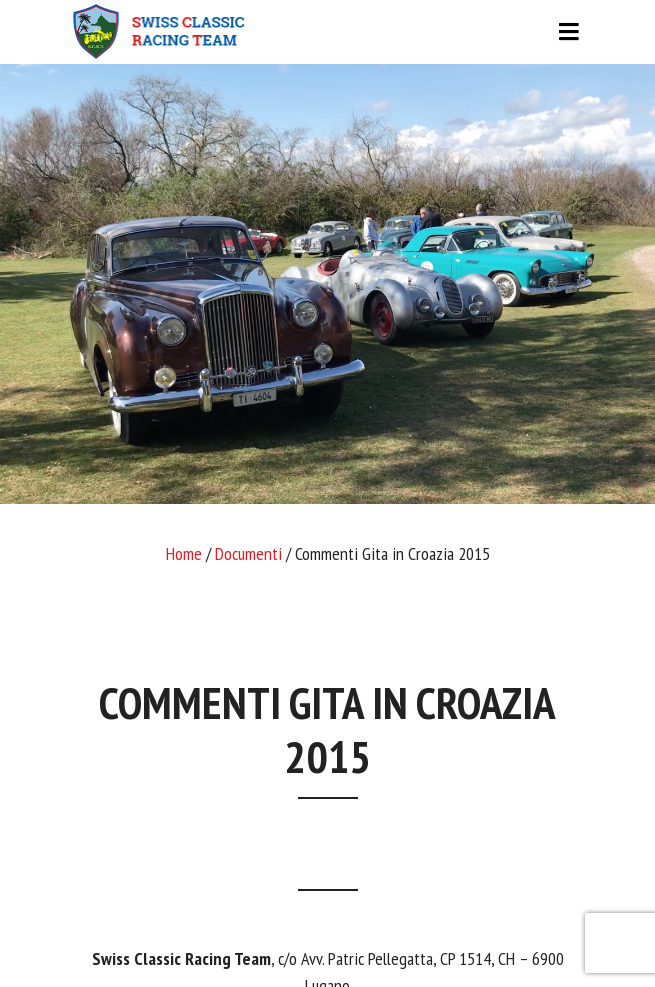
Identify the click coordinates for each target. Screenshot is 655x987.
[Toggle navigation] (328, 32)
